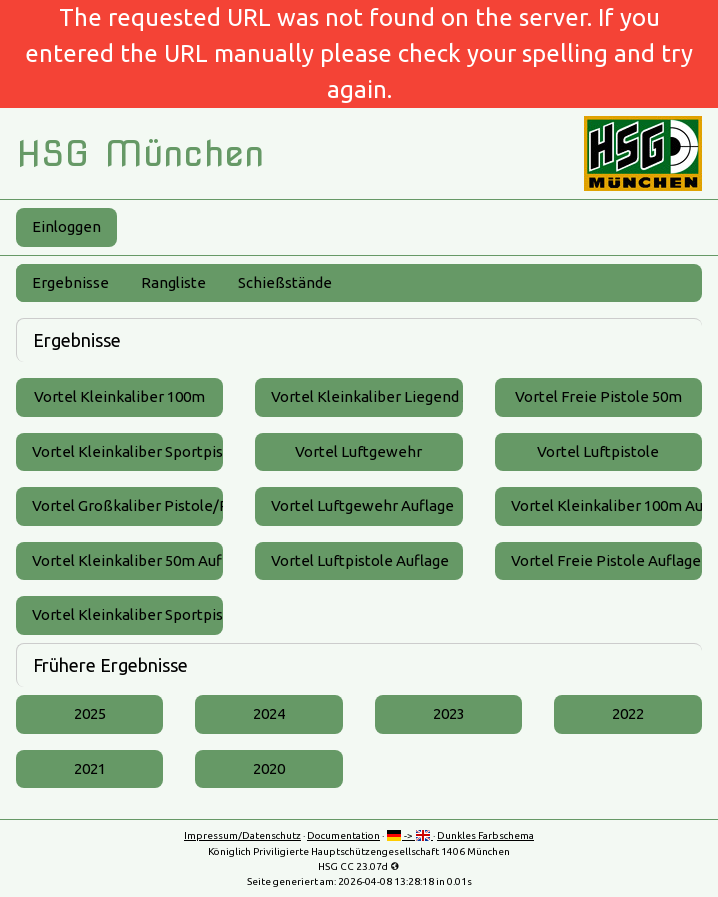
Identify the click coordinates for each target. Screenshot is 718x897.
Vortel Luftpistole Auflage (360, 560)
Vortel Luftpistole (598, 451)
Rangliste (173, 282)
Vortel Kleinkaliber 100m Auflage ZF (606, 505)
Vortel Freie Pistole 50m (598, 396)
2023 (449, 713)
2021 (90, 768)
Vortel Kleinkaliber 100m (119, 396)
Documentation (343, 835)
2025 (90, 713)
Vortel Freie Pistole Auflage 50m (606, 560)
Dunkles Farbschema (485, 835)
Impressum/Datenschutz (242, 835)
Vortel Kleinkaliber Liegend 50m (366, 396)
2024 (269, 713)
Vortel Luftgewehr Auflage (362, 505)
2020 (269, 768)
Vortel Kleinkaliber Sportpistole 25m (127, 451)
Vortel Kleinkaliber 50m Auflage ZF (127, 560)
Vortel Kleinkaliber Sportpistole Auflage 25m (127, 614)
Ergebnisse (70, 282)
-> (409, 835)
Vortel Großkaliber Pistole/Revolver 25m (127, 505)
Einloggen (66, 226)
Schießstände (285, 282)
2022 (628, 713)
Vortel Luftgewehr (358, 451)
